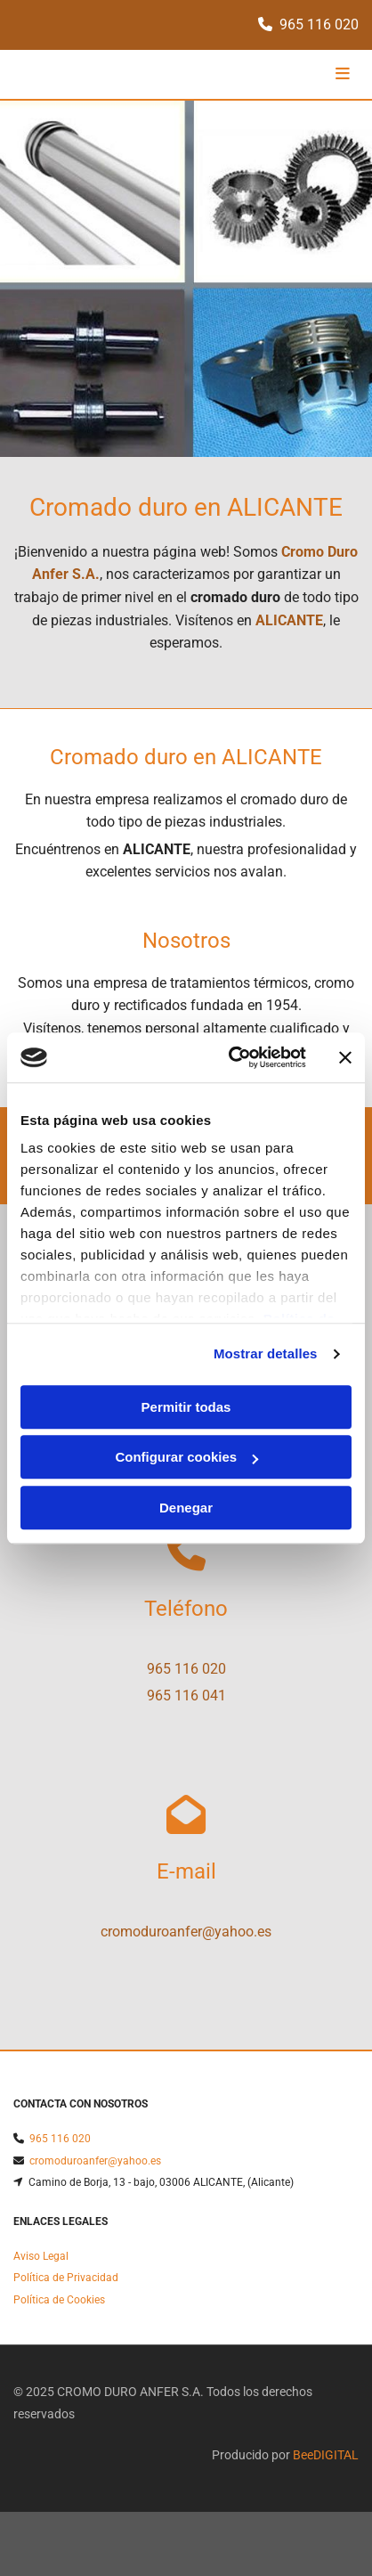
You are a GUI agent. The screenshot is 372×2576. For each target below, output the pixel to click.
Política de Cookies (59, 2303)
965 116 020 (319, 24)
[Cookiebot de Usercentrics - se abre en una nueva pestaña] (232, 1057)
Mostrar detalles (266, 1353)
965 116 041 (186, 1695)
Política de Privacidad (65, 2281)
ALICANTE (289, 620)
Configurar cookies (186, 1456)
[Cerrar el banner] (345, 1057)
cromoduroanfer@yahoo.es (186, 1931)
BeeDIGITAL (326, 2458)
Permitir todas (186, 1406)
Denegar (186, 1507)
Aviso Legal (41, 2260)
